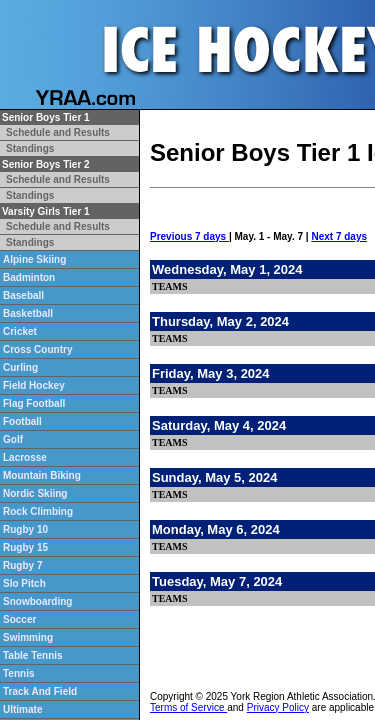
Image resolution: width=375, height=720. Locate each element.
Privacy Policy (278, 707)
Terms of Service (188, 707)
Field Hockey (34, 385)
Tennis (18, 673)
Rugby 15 (25, 547)
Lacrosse (25, 457)
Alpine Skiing (34, 259)
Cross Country (37, 349)
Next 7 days (339, 236)
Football (22, 421)
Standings (30, 148)
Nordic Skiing (35, 493)
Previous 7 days (189, 236)
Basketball (28, 313)
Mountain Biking (42, 475)
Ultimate (22, 709)
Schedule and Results (58, 132)
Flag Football (34, 403)
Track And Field (40, 691)
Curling (20, 367)
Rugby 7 (22, 565)
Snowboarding (37, 601)
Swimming (28, 637)
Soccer (19, 619)
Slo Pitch (24, 583)
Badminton (29, 277)
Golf (13, 439)
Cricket (20, 331)
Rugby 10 (25, 529)
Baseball (23, 295)
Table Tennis (33, 655)
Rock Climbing (38, 511)
